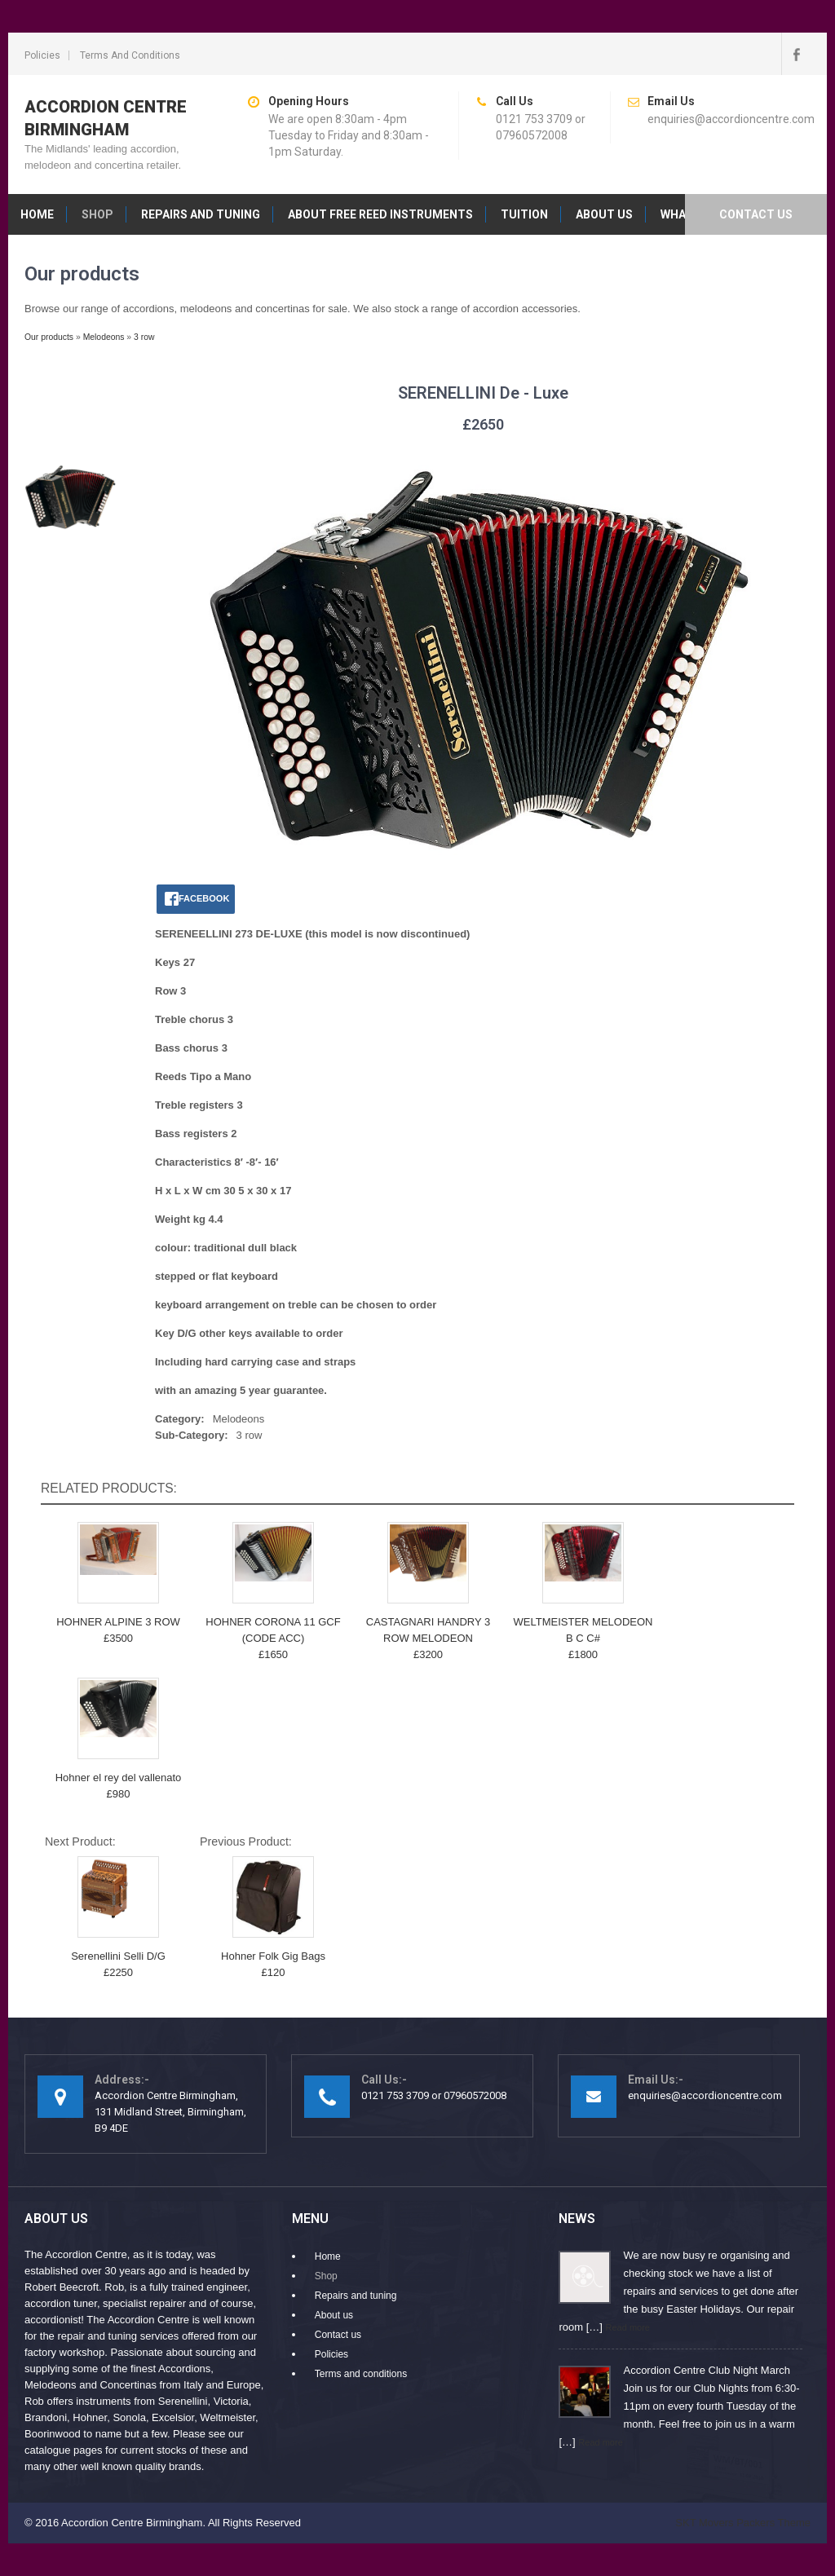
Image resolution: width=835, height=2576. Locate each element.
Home (37, 214)
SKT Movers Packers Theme (743, 2522)
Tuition (524, 214)
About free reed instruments (380, 214)
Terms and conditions (130, 55)
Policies (42, 55)
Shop (97, 214)
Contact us (756, 214)
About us (604, 214)
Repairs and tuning (200, 214)
